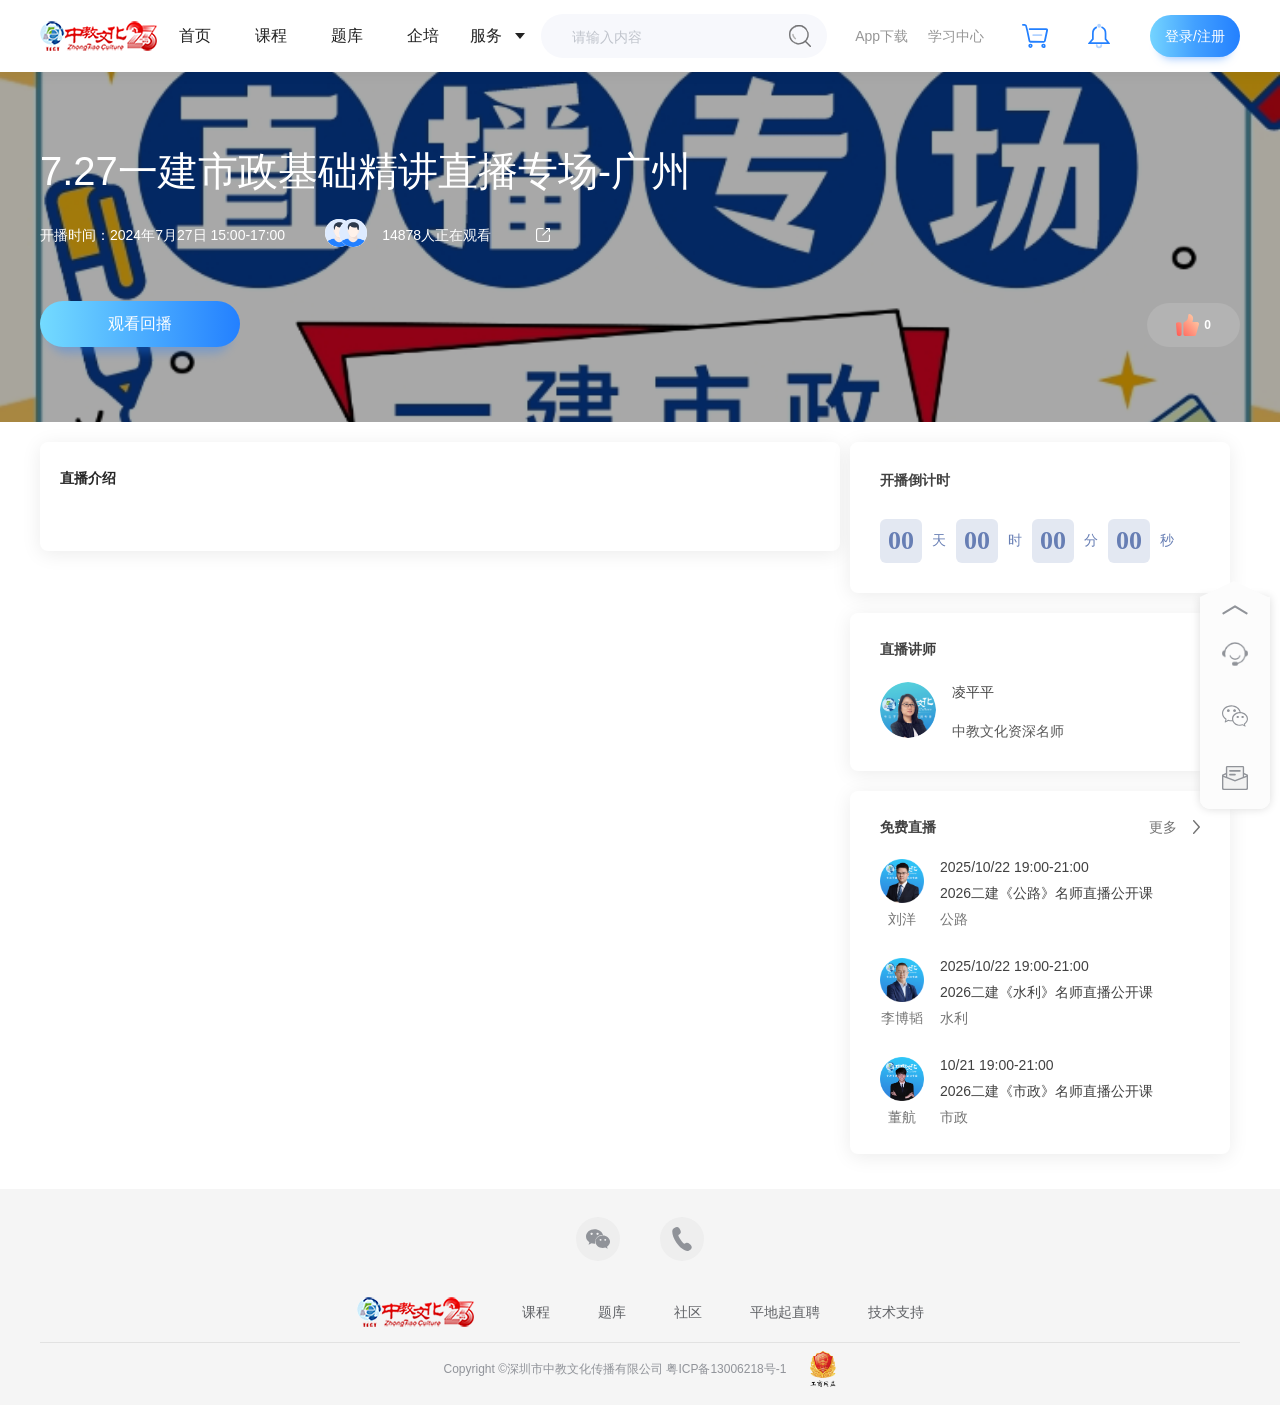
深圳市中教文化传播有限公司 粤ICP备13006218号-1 (646, 1369)
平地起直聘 (785, 1312)
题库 (347, 35)
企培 (423, 35)
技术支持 (896, 1312)
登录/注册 (1195, 36)
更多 (1174, 827)
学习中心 (956, 36)
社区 (688, 1312)
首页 (195, 35)
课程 (271, 35)
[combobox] (673, 35)
